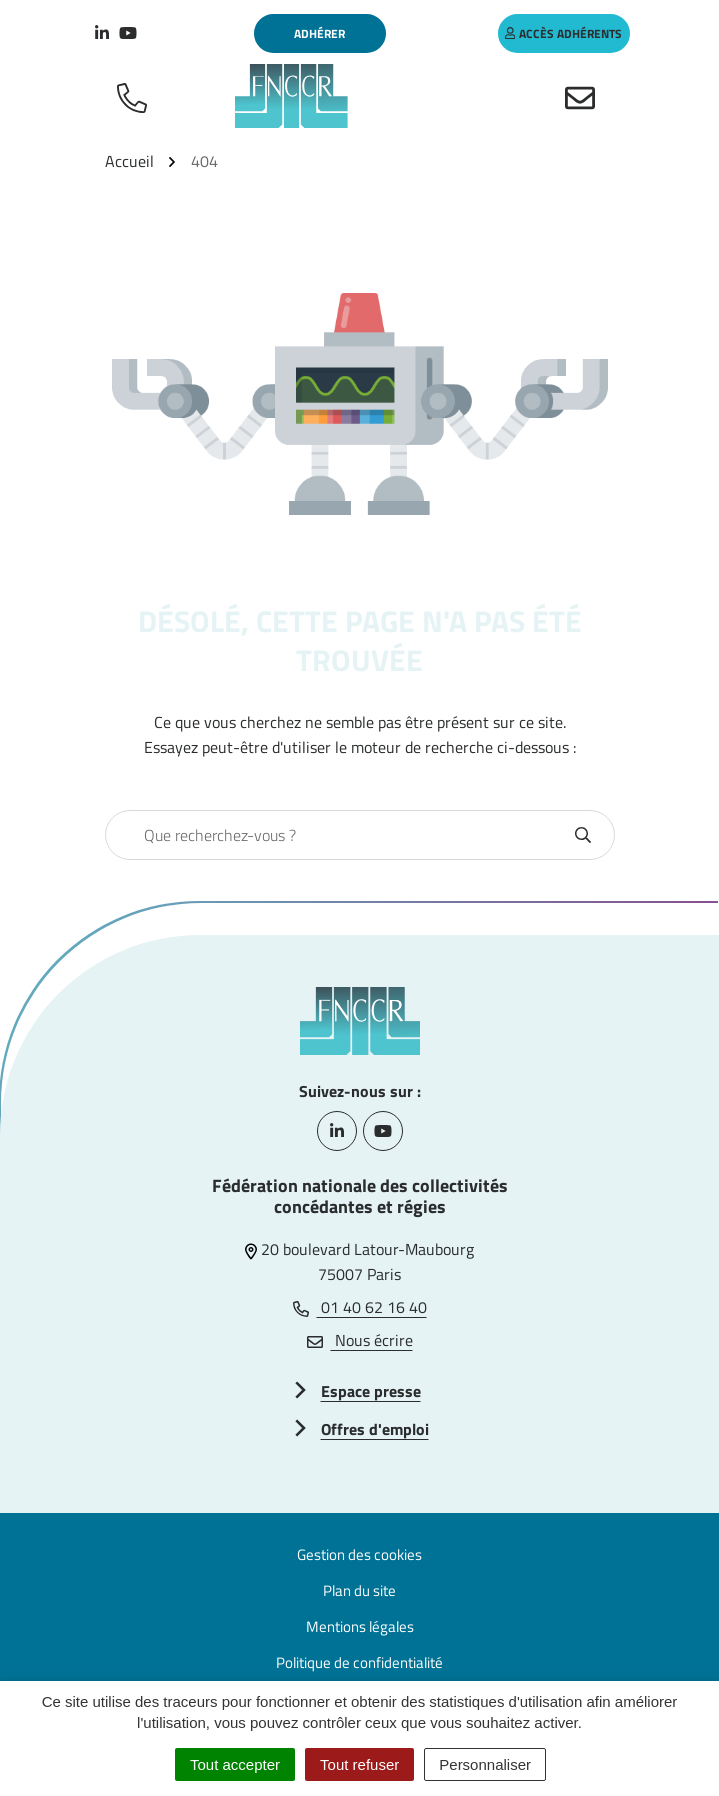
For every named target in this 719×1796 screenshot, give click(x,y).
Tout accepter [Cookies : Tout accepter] (235, 1764)
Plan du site (359, 1590)
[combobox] (338, 835)
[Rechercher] (583, 835)
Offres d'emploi (375, 1429)
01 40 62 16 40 (360, 1307)
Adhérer (319, 33)
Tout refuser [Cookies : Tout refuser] (359, 1764)
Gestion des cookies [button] (359, 1554)
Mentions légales (360, 1626)
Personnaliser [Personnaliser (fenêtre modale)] (485, 1764)
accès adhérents (564, 33)
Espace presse (371, 1391)
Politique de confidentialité (359, 1662)
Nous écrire (360, 1340)
